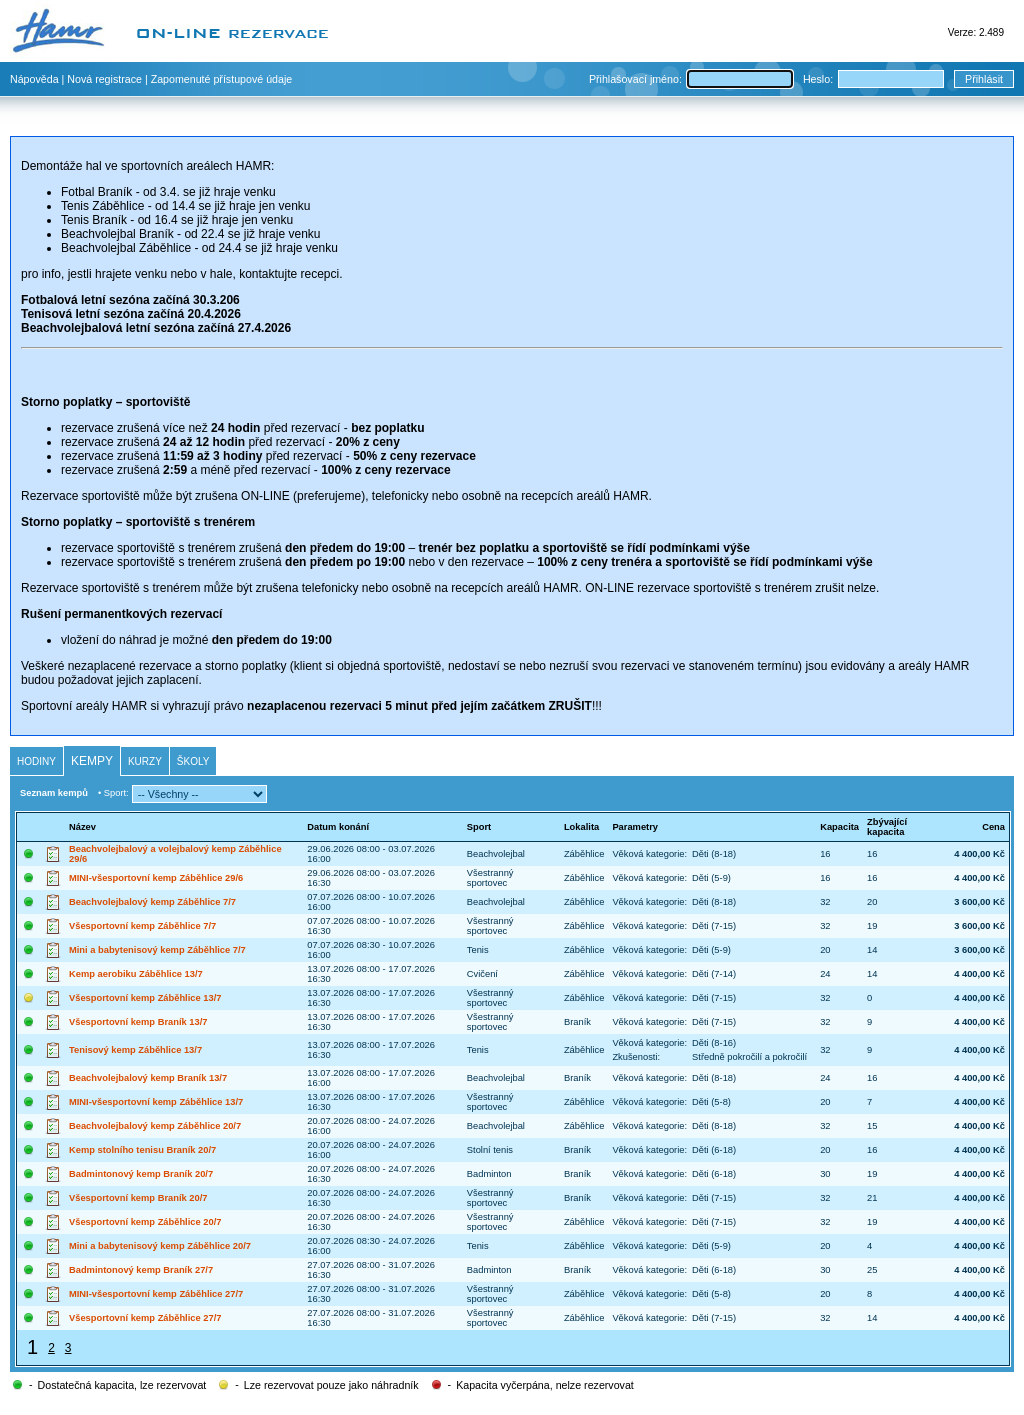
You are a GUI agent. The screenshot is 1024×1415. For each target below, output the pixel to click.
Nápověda (34, 79)
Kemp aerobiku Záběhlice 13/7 (136, 974)
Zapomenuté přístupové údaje (222, 79)
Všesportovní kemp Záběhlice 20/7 (145, 1222)
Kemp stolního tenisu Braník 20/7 (142, 1150)
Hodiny (36, 761)
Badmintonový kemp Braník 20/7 (141, 1174)
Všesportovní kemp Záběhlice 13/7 (145, 998)
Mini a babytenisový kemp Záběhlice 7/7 (157, 950)
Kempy (92, 761)
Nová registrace (104, 79)
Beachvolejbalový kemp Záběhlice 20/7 (155, 1126)
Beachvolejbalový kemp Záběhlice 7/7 (152, 902)
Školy (193, 761)
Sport (479, 827)
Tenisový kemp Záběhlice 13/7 (135, 1050)
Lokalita (581, 827)
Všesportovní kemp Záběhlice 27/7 (145, 1318)
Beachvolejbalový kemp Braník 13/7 (148, 1078)
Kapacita (839, 827)
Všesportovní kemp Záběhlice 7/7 (142, 926)
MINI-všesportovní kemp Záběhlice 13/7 (156, 1102)
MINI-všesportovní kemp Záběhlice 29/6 (156, 878)
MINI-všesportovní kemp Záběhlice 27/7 (156, 1294)
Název (82, 827)
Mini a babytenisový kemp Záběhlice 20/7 (160, 1246)
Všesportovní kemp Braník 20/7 (138, 1198)
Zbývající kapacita (887, 827)
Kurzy (145, 761)
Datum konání (338, 827)
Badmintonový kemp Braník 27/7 (141, 1270)
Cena (993, 827)
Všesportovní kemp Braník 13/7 (138, 1022)
